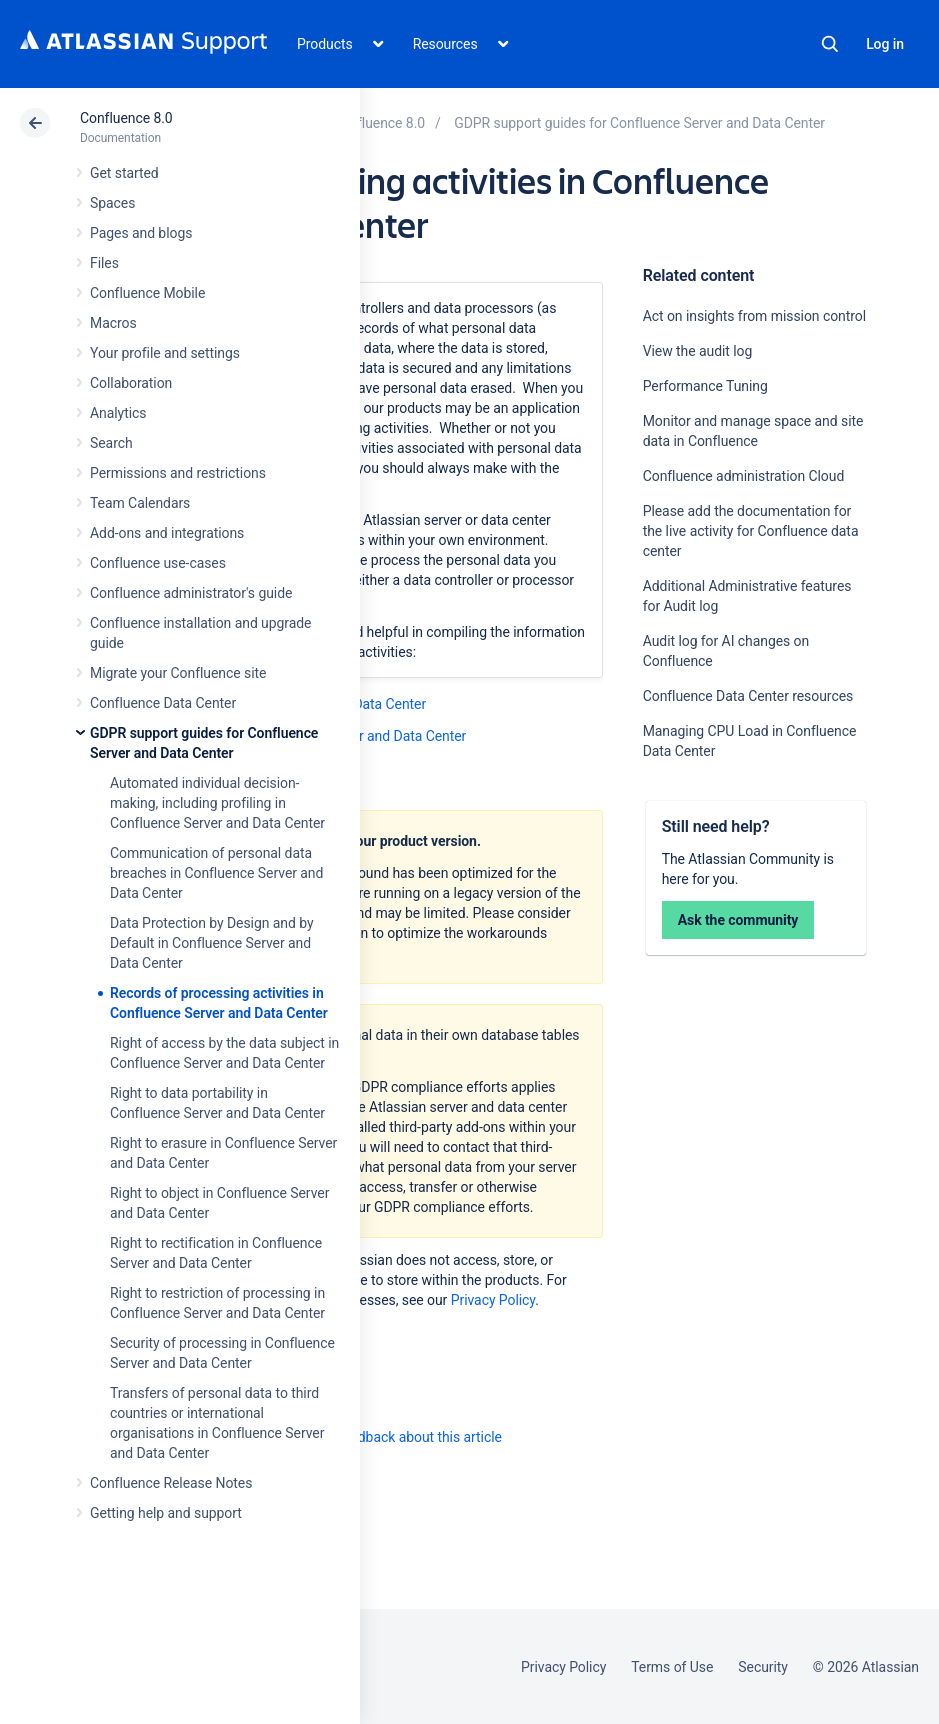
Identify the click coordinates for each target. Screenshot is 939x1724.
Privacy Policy (493, 1300)
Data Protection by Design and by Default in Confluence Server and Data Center (211, 943)
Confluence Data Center (163, 703)
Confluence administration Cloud (744, 476)
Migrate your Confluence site (178, 673)
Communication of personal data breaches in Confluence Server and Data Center (216, 873)
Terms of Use (672, 1667)
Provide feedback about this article (395, 1437)
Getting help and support (166, 1513)
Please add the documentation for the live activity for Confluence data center (751, 531)
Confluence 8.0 (126, 118)
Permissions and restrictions (178, 473)
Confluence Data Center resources (748, 696)
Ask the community (738, 920)
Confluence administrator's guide (191, 593)
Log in (885, 44)
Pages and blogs (141, 233)
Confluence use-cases (158, 563)
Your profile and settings (165, 353)
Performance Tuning (705, 386)
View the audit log (698, 351)
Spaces (112, 203)
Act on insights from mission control (754, 316)
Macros (113, 323)
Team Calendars (140, 503)
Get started (124, 173)
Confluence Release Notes (171, 1483)
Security (763, 1667)
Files (104, 263)
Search (830, 44)
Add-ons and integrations (167, 533)
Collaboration (131, 383)
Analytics (118, 413)
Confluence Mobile (147, 293)
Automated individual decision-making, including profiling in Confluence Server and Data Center (217, 803)
